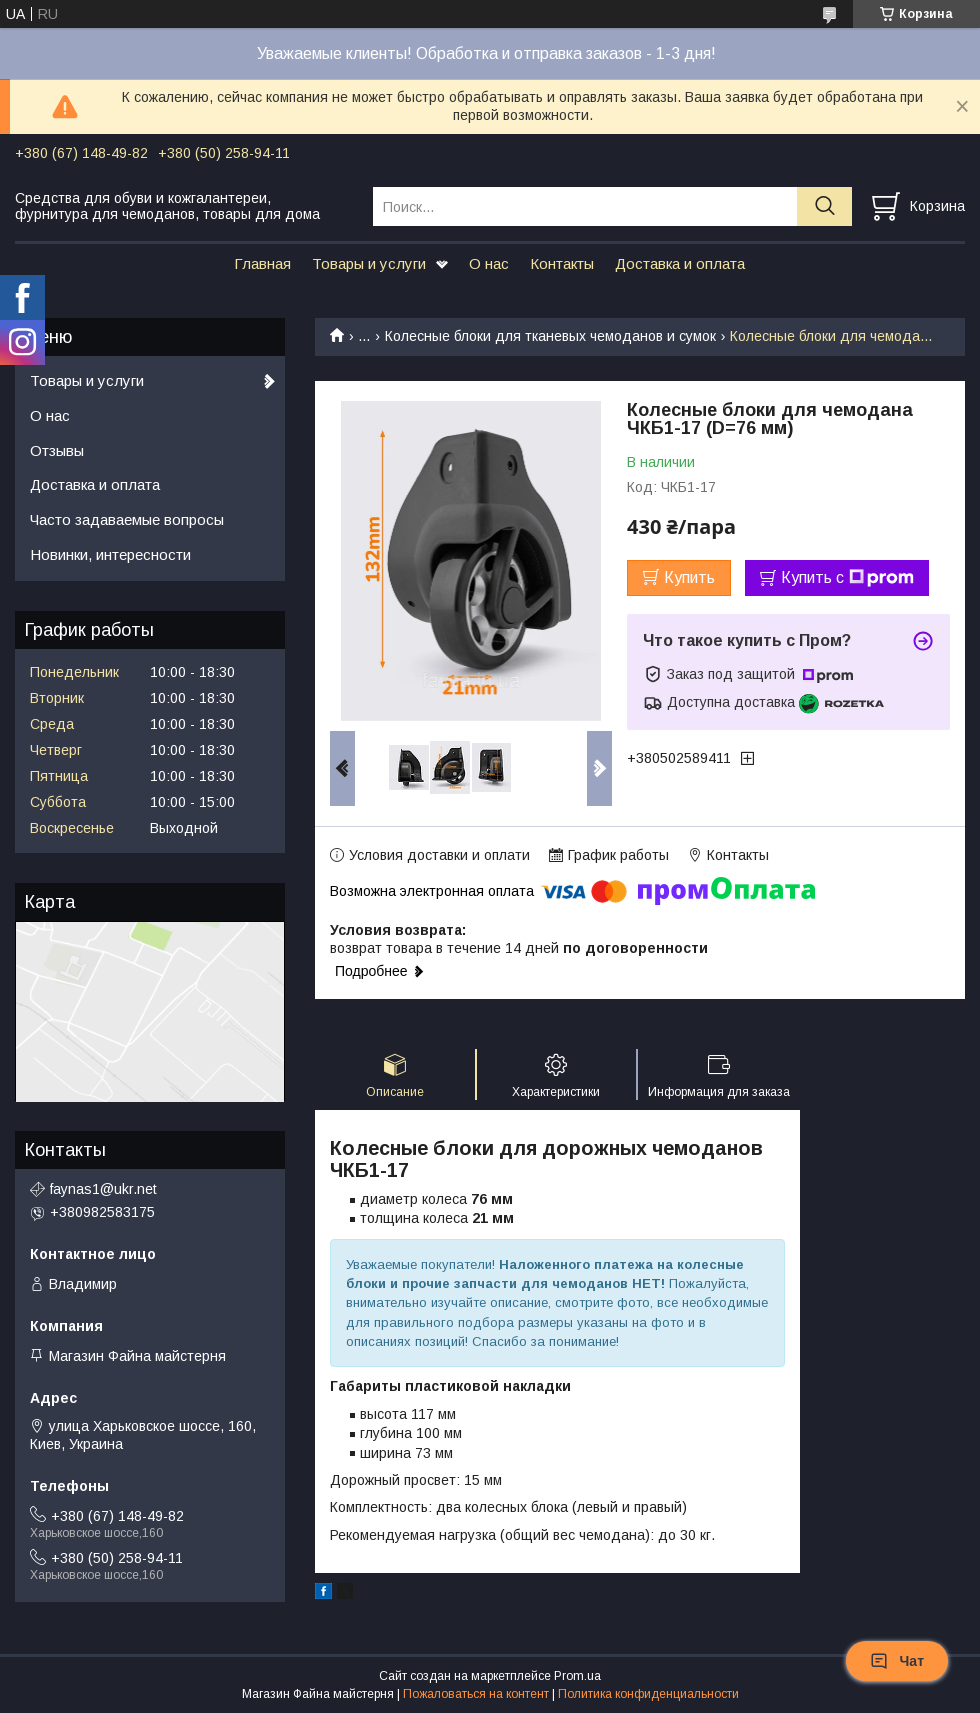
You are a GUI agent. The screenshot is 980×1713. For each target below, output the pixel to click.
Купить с (847, 578)
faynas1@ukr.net (103, 1189)
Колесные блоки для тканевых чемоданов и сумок (550, 336)
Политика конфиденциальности (648, 1694)
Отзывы (57, 450)
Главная (262, 263)
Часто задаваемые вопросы (127, 519)
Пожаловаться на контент (476, 1694)
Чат (897, 1661)
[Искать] (824, 206)
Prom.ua (577, 1676)
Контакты (562, 263)
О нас (489, 263)
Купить (689, 577)
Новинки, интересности (110, 554)
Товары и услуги (369, 263)
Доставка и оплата (680, 263)
